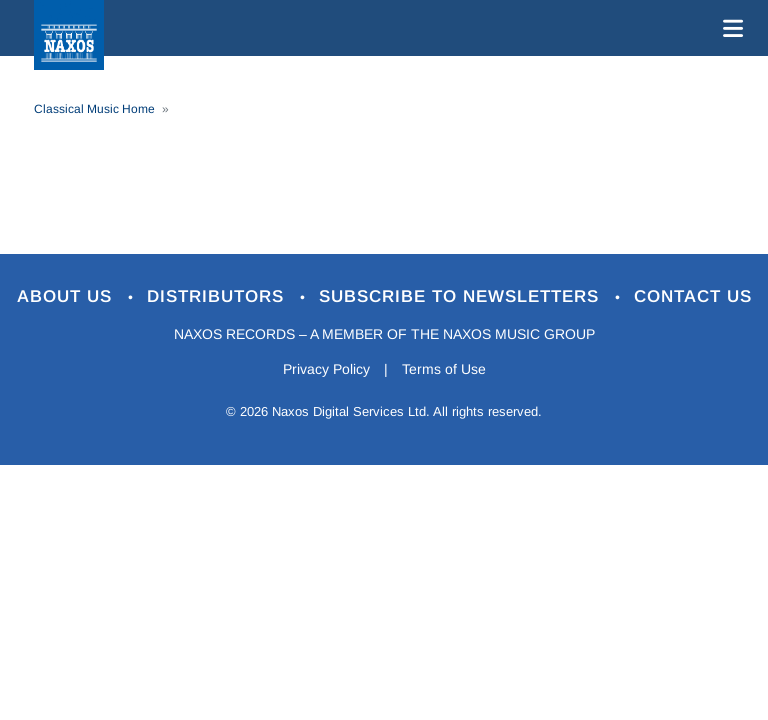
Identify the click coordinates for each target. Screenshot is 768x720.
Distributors (218, 296)
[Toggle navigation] (729, 28)
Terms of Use (444, 369)
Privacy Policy (326, 369)
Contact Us (693, 296)
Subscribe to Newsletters (462, 296)
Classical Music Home (94, 109)
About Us (67, 296)
